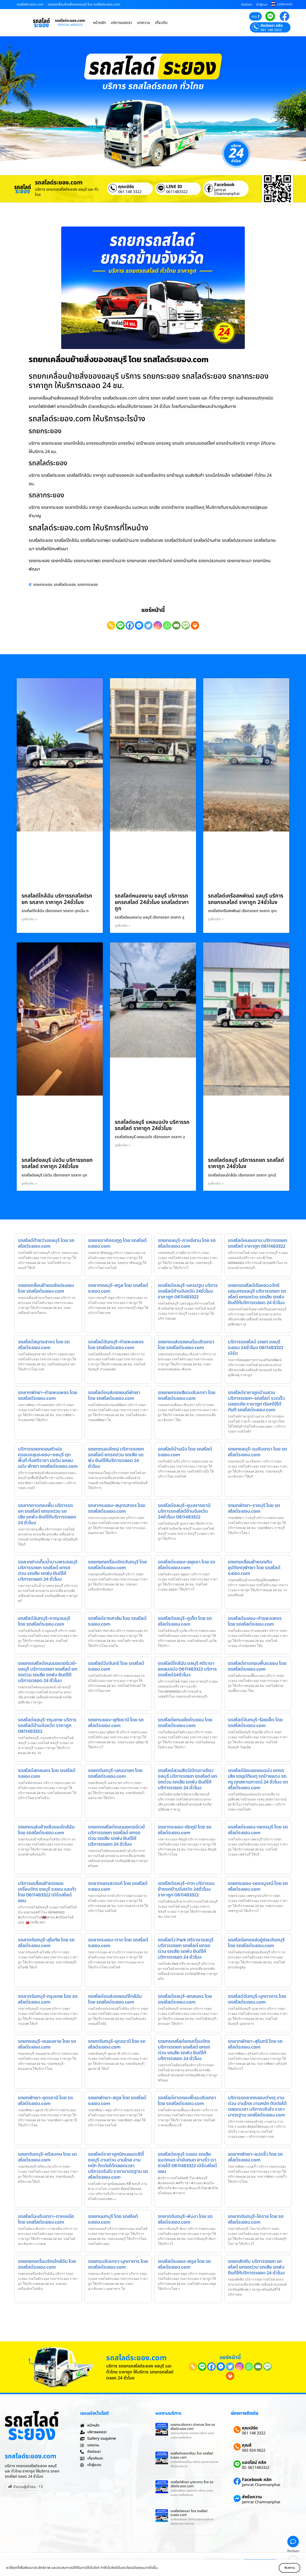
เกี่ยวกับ (161, 23)
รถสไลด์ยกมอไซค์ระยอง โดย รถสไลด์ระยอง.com (185, 1722)
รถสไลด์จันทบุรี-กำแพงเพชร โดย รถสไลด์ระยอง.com (116, 1344)
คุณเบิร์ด (126, 186)
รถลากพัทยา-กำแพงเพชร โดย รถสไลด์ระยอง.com (47, 1395)
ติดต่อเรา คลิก (272, 25)
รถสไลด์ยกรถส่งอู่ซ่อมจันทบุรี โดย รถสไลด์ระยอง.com (256, 1942)
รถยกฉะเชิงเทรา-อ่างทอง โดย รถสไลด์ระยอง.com (192, 2426)
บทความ (143, 23)
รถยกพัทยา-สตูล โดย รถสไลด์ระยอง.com (117, 2100)
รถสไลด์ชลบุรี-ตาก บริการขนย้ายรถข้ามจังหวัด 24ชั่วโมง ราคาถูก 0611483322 (186, 1889)
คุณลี (246, 2445)
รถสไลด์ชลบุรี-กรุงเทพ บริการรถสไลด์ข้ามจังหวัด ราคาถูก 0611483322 (47, 1725)
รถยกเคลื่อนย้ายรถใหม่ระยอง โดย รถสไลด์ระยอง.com (46, 1288)
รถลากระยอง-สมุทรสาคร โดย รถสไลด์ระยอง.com (116, 1508)
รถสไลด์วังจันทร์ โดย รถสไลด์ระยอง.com (116, 1666)
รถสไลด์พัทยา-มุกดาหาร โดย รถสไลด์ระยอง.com (191, 2484)
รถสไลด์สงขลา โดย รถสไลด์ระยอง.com (189, 2513)
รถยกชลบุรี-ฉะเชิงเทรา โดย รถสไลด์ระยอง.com (257, 1451)
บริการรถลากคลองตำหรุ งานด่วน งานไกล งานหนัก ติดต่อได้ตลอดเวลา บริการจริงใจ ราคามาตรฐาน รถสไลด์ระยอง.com (257, 2106)
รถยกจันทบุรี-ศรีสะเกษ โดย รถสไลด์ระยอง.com (47, 2156)
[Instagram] (157, 625)
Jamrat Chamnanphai (227, 192)
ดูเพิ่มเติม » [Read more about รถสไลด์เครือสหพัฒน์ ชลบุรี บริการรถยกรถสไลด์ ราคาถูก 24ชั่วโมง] (216, 919)
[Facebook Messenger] (139, 625)
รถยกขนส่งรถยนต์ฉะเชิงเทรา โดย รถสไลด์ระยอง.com (186, 1344)
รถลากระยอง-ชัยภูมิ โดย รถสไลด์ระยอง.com (184, 1829)
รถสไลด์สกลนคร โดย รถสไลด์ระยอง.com (46, 1773)
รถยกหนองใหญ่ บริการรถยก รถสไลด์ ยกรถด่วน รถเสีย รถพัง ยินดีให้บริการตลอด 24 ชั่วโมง (116, 1457)
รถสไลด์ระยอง (65, 584)
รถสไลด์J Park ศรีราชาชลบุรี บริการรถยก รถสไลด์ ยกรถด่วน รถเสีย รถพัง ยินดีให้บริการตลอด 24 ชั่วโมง (185, 1948)
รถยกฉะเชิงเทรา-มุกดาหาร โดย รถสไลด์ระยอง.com (118, 2264)
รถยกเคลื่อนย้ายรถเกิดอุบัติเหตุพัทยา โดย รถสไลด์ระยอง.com (254, 1567)
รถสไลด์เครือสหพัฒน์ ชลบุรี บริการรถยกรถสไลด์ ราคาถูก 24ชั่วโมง (245, 899)
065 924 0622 (253, 2450)
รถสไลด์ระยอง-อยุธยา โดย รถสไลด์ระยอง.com (186, 1564)
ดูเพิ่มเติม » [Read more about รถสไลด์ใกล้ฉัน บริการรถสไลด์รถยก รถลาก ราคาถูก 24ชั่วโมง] (29, 919)
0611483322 (177, 192)
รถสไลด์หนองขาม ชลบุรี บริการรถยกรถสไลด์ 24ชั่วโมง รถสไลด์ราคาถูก (152, 902)
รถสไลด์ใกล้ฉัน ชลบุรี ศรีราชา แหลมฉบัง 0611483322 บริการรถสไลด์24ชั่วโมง (187, 1669)
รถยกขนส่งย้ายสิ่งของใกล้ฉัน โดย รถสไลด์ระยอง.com (46, 1829)
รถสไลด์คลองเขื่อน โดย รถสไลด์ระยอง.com (191, 2455)
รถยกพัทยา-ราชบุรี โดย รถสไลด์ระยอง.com (254, 1508)
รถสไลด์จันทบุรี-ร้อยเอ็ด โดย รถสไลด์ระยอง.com (255, 1722)
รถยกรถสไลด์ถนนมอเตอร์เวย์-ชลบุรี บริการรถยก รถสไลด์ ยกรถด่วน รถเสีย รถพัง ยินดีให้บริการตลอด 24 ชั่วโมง (47, 1672)
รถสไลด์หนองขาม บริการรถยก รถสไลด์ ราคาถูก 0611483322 (257, 1243)
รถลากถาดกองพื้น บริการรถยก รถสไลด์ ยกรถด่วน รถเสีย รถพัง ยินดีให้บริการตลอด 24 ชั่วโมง (47, 1514)
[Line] (120, 625)
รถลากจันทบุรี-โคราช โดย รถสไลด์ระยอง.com (256, 2219)
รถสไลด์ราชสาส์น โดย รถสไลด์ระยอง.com (117, 1621)
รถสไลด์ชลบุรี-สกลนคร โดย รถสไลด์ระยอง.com (185, 1999)
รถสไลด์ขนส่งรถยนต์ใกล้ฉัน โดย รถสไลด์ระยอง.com (115, 1999)
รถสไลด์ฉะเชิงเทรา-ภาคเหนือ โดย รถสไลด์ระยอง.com (46, 2219)
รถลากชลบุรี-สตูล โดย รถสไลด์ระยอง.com (118, 1288)
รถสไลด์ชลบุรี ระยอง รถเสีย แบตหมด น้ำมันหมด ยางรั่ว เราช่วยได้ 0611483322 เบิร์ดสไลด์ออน (187, 2162)
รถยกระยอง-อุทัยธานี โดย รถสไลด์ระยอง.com (116, 1722)
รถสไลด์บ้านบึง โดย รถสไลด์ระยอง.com (185, 1451)
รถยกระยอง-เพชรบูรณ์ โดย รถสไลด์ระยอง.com (258, 1886)
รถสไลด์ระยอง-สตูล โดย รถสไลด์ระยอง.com (184, 2264)
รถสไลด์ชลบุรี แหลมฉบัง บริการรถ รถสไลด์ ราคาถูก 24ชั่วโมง (152, 1125)
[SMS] (185, 625)
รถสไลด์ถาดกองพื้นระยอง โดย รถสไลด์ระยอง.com (257, 1666)
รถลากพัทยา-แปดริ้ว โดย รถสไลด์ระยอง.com (255, 2156)
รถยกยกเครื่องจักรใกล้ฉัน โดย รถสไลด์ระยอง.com (47, 2264)
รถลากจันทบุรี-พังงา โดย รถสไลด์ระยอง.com (185, 2219)
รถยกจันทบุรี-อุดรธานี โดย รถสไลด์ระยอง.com (116, 2044)
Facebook (224, 185)
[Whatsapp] (167, 625)
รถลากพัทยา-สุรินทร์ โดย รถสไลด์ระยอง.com (255, 2044)
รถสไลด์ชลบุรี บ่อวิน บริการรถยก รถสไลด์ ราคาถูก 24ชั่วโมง (57, 1163)
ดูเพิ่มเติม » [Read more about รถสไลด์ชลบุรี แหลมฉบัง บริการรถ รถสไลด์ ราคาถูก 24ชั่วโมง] (123, 1145)
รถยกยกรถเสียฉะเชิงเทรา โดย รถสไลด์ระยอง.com (186, 1395)
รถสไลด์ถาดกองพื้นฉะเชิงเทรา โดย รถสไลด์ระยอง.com (187, 2100)
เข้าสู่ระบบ (262, 4)
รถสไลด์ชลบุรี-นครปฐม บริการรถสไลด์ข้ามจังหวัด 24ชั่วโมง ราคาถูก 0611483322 (188, 1291)
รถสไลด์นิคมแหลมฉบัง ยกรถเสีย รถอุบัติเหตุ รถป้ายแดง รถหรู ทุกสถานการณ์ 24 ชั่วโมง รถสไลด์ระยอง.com (258, 1779)
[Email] (176, 625)
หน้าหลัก (99, 23)
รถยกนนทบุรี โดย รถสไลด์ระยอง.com (113, 2219)
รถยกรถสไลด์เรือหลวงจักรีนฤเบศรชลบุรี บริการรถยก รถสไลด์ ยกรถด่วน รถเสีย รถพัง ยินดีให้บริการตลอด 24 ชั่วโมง (257, 1294)
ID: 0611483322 (255, 2468)
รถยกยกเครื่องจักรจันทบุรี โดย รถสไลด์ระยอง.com (117, 1564)
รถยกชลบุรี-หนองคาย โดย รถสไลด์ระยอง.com (47, 2044)
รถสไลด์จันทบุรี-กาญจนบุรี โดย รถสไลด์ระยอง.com (44, 1621)
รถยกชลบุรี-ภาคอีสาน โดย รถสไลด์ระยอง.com (187, 1243)
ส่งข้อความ (252, 2497)
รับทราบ (286, 2568)
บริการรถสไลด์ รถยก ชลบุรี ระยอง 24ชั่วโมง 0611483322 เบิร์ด (255, 1347)
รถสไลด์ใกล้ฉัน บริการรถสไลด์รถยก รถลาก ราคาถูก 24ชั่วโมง (57, 899)
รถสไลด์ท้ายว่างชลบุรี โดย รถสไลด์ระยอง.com (46, 1243)
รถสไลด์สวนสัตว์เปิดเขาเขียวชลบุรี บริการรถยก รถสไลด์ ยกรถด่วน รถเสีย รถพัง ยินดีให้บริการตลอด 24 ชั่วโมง (187, 1779)
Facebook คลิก (257, 2479)
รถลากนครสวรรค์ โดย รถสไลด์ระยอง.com (118, 1886)
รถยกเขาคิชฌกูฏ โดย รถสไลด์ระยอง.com (117, 1243)
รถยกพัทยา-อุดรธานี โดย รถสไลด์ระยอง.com (45, 2100)
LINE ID (174, 186)
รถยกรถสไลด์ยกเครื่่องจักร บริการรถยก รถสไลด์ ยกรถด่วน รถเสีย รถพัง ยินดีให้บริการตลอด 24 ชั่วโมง (184, 2050)
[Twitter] (148, 625)
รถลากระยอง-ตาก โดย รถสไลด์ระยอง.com (118, 1942)
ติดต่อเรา (246, 4)
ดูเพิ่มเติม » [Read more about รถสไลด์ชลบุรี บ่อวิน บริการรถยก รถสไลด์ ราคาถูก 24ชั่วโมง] (29, 1183)
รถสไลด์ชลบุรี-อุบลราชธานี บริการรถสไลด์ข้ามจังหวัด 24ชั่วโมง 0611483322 (184, 1511)
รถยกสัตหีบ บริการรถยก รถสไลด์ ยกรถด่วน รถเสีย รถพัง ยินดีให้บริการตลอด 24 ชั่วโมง (256, 2267)
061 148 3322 (271, 30)
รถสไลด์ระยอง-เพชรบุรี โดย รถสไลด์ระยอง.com (258, 1829)
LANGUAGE (285, 4)
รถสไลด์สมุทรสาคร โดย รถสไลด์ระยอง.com (44, 1344)
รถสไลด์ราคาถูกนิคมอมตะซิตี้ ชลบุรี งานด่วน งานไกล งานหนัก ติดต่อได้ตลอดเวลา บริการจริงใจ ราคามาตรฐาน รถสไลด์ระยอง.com (118, 2165)
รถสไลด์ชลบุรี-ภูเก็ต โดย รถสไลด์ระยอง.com (185, 1621)
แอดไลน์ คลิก (254, 2462)
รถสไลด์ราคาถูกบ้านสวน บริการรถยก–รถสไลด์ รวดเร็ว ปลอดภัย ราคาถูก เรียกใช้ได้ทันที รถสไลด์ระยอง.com (256, 1401)
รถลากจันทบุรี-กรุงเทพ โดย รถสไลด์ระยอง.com (47, 1999)
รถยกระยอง (42, 584)
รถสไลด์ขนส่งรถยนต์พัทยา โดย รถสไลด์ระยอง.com (114, 1395)
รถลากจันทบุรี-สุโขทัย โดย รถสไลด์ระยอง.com (46, 1942)
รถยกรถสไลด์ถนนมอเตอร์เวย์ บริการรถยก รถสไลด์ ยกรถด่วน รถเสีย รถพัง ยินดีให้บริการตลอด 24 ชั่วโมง (116, 1835)
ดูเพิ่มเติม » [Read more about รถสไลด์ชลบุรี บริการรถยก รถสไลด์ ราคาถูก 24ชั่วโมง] (216, 1183)
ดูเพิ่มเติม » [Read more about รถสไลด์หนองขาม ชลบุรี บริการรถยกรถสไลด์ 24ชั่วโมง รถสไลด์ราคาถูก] (123, 925)
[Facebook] (130, 625)
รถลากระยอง (87, 584)
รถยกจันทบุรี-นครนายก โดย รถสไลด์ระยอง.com (115, 1773)
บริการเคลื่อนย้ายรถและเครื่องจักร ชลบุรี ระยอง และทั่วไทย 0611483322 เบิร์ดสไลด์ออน (47, 1892)
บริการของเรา (121, 23)
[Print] (195, 625)
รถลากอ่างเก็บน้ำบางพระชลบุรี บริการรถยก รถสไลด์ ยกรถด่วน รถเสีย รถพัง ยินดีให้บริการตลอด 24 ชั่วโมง (47, 1570)
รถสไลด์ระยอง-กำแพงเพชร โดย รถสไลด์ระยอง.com (255, 1621)
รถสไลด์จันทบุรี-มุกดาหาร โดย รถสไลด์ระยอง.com (257, 1999)
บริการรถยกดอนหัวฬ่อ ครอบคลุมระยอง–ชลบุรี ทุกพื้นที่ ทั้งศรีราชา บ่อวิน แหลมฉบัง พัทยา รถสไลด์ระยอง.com (48, 1457)
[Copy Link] (111, 625)
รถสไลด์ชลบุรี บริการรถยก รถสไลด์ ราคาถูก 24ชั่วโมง (246, 1163)
